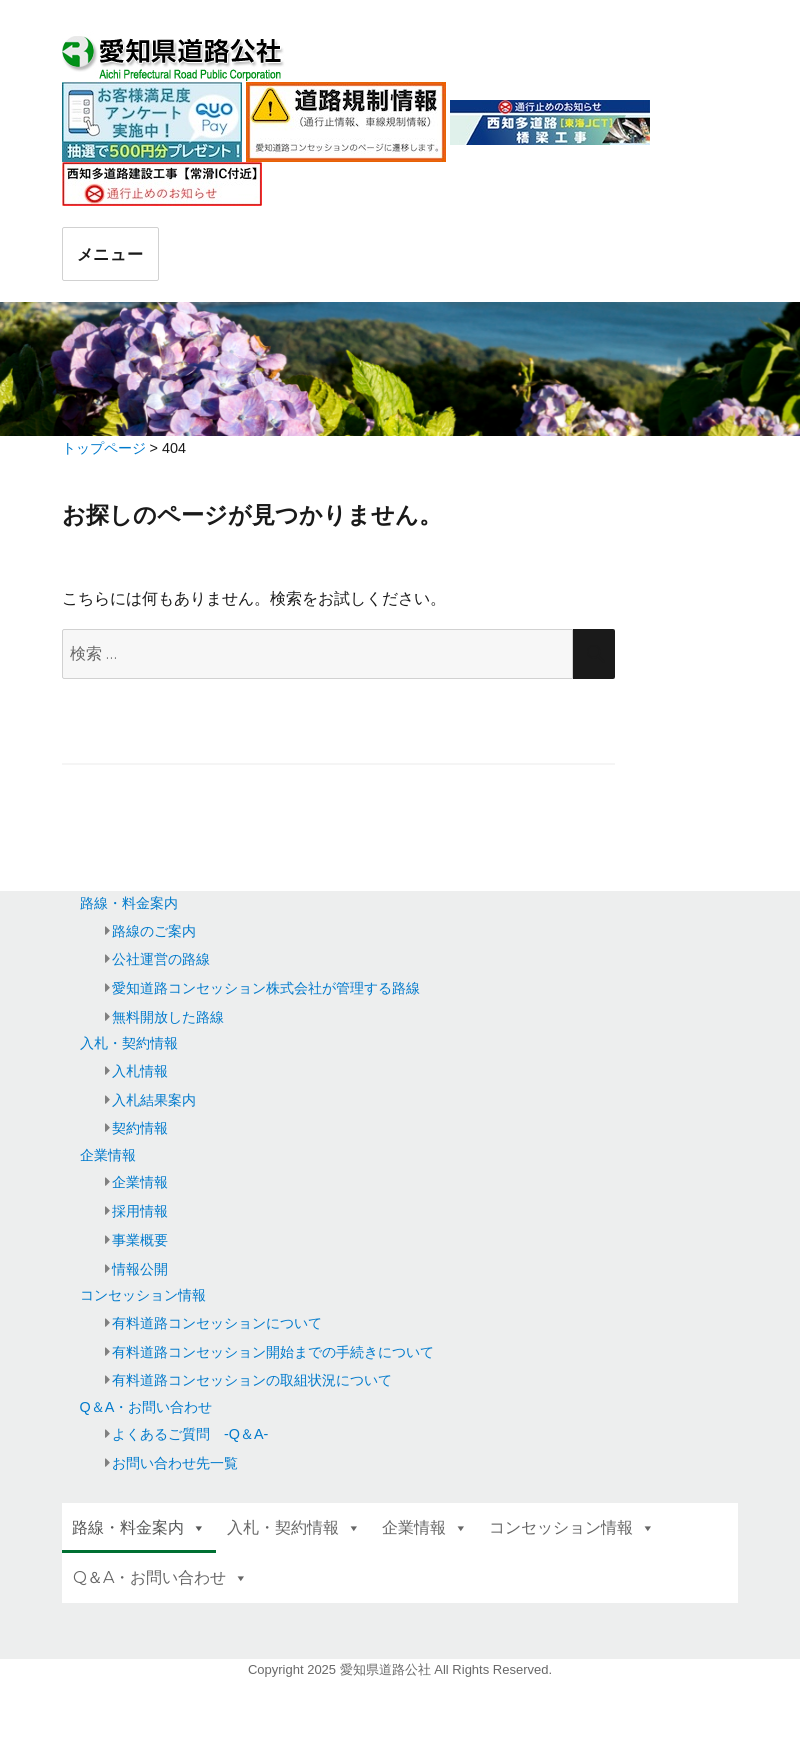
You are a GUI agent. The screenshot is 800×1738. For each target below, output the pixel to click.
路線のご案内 (154, 931)
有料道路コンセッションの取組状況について (252, 1380)
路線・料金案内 (129, 903)
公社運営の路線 (161, 959)
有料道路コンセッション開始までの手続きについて (273, 1352)
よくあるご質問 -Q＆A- (190, 1434)
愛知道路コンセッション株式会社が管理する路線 (266, 988)
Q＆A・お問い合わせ (146, 1407)
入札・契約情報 (129, 1043)
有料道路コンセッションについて (217, 1323)
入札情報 (140, 1071)
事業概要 (140, 1240)
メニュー (110, 254)
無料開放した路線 (168, 1017)
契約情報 (140, 1128)
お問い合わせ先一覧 (175, 1463)
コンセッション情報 (143, 1295)
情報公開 (140, 1269)
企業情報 (108, 1155)
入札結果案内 (154, 1100)
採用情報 (140, 1211)
